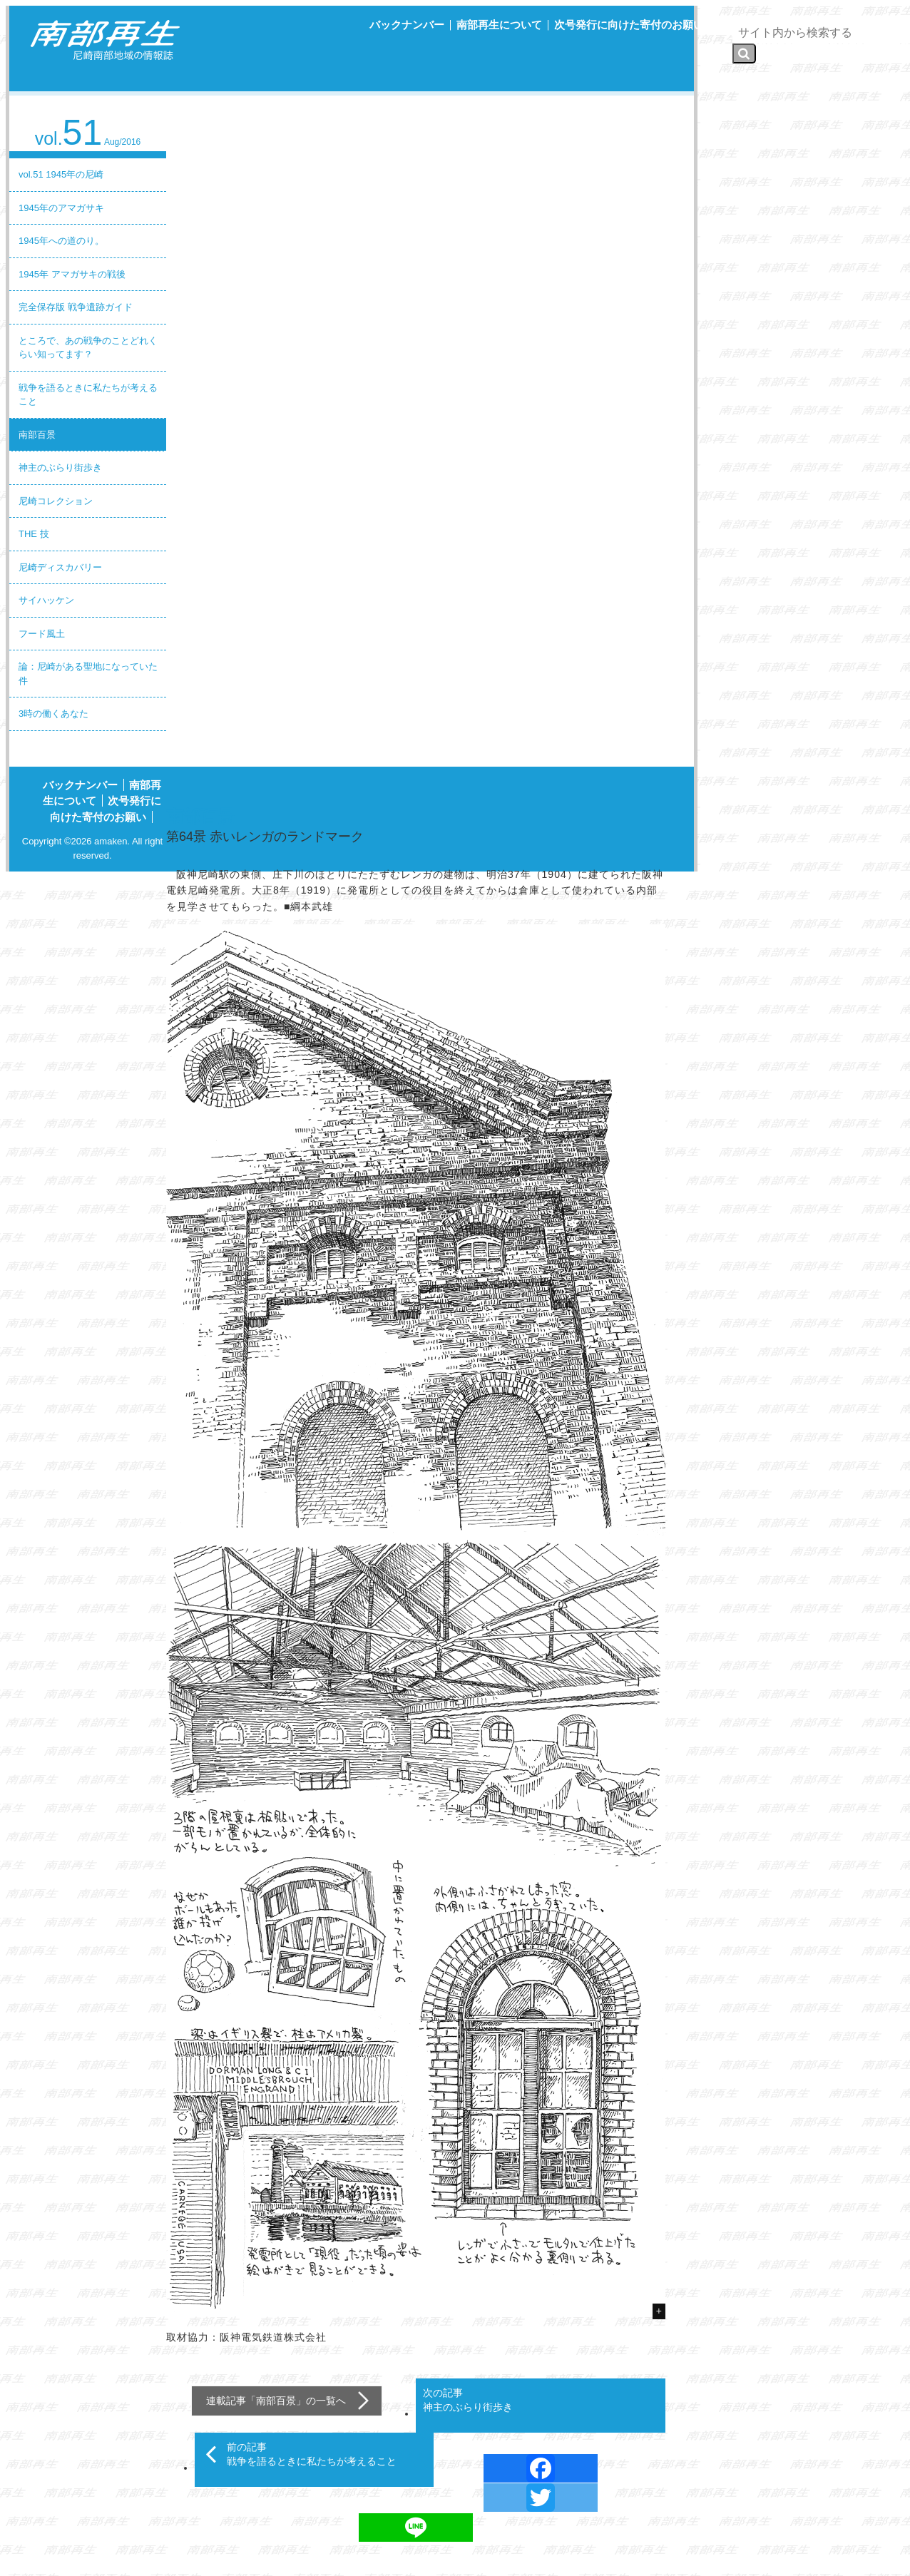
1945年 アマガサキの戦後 (72, 274)
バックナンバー (406, 25)
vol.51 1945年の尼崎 (61, 174)
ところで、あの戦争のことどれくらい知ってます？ (88, 347)
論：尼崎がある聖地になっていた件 (88, 673)
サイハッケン (46, 600)
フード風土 (42, 633)
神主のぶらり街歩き (60, 467)
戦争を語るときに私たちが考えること (88, 394)
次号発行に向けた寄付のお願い (629, 25)
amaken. (112, 841)
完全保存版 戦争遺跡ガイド (76, 307)
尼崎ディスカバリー (60, 567)
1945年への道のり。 (61, 240)
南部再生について (499, 25)
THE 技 (34, 533)
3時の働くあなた (53, 713)
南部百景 (37, 434)
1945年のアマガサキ (61, 208)
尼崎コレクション (56, 501)
